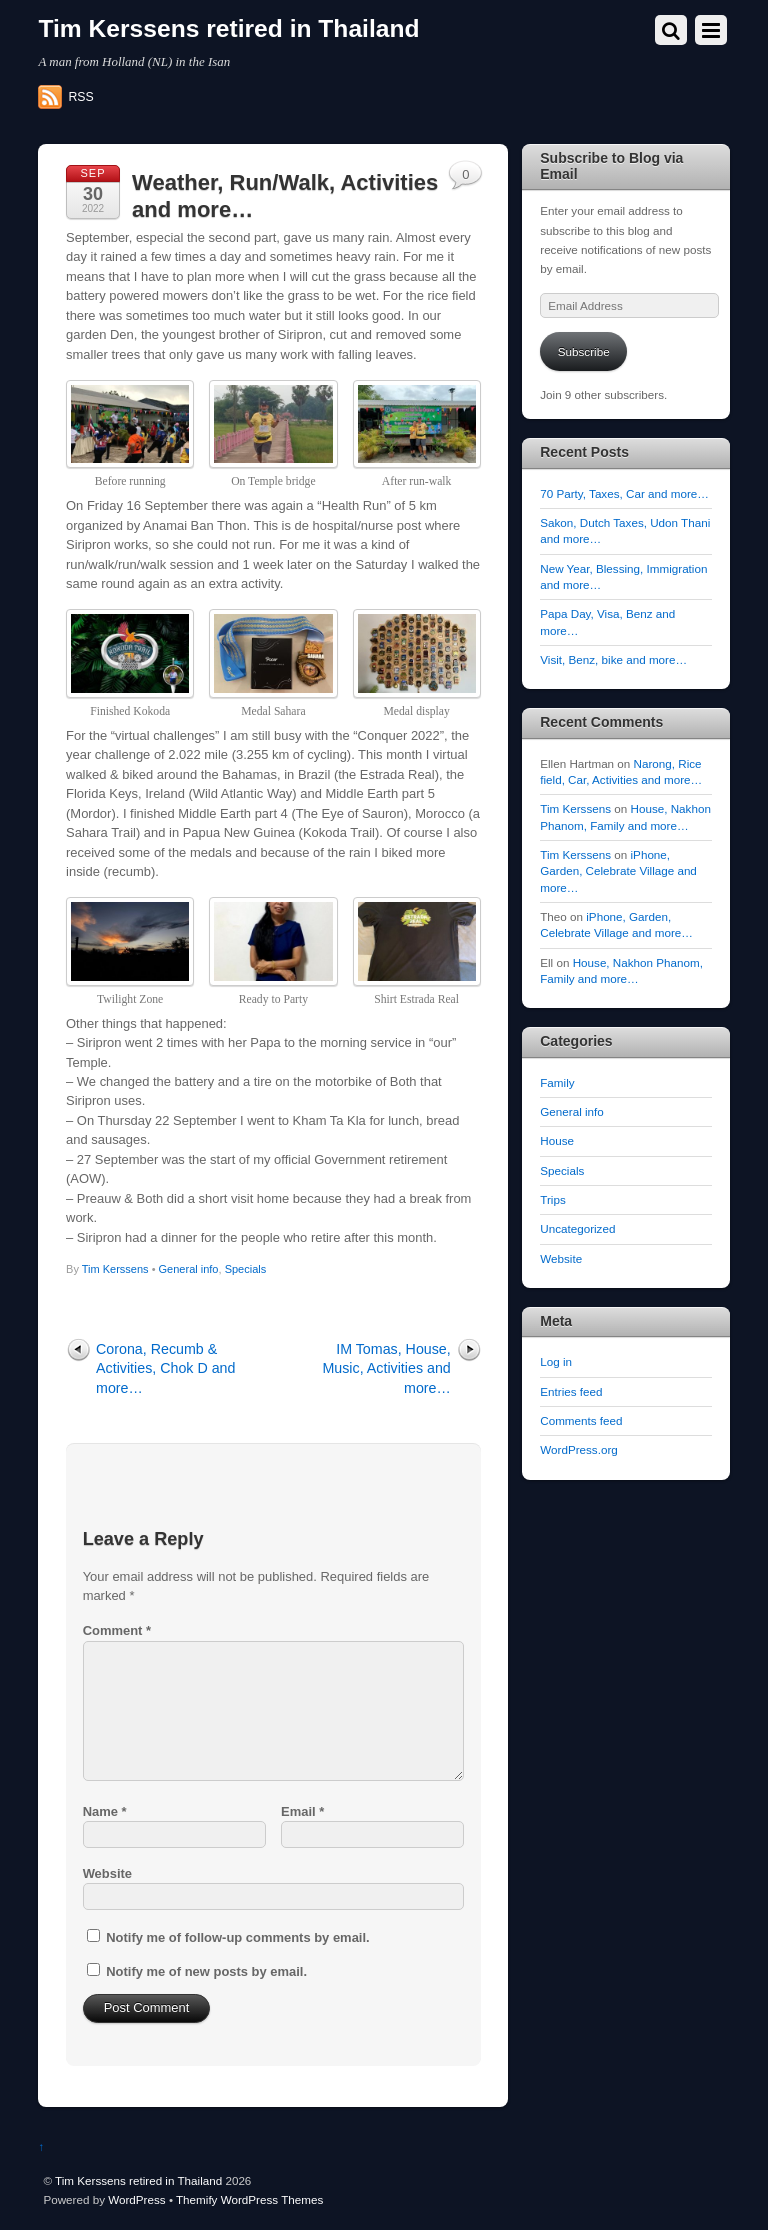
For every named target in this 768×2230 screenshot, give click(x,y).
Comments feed (581, 1420)
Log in (556, 1361)
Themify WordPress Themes (249, 2199)
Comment (117, 1630)
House (557, 1140)
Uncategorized (577, 1228)
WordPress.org (579, 1449)
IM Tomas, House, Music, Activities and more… (386, 1368)
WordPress (136, 2199)
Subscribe (584, 351)
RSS (80, 97)
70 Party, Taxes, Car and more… (624, 493)
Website (107, 1873)
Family (557, 1082)
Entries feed (571, 1391)
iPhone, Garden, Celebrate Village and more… (618, 871)
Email (302, 1811)
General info (189, 1269)
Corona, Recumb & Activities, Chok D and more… (165, 1368)
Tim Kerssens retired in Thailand (138, 2180)
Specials (246, 1269)
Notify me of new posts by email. (206, 1971)
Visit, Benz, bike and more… (613, 659)
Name (105, 1811)
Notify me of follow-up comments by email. (237, 1937)
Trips (552, 1199)
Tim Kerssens (115, 1269)
